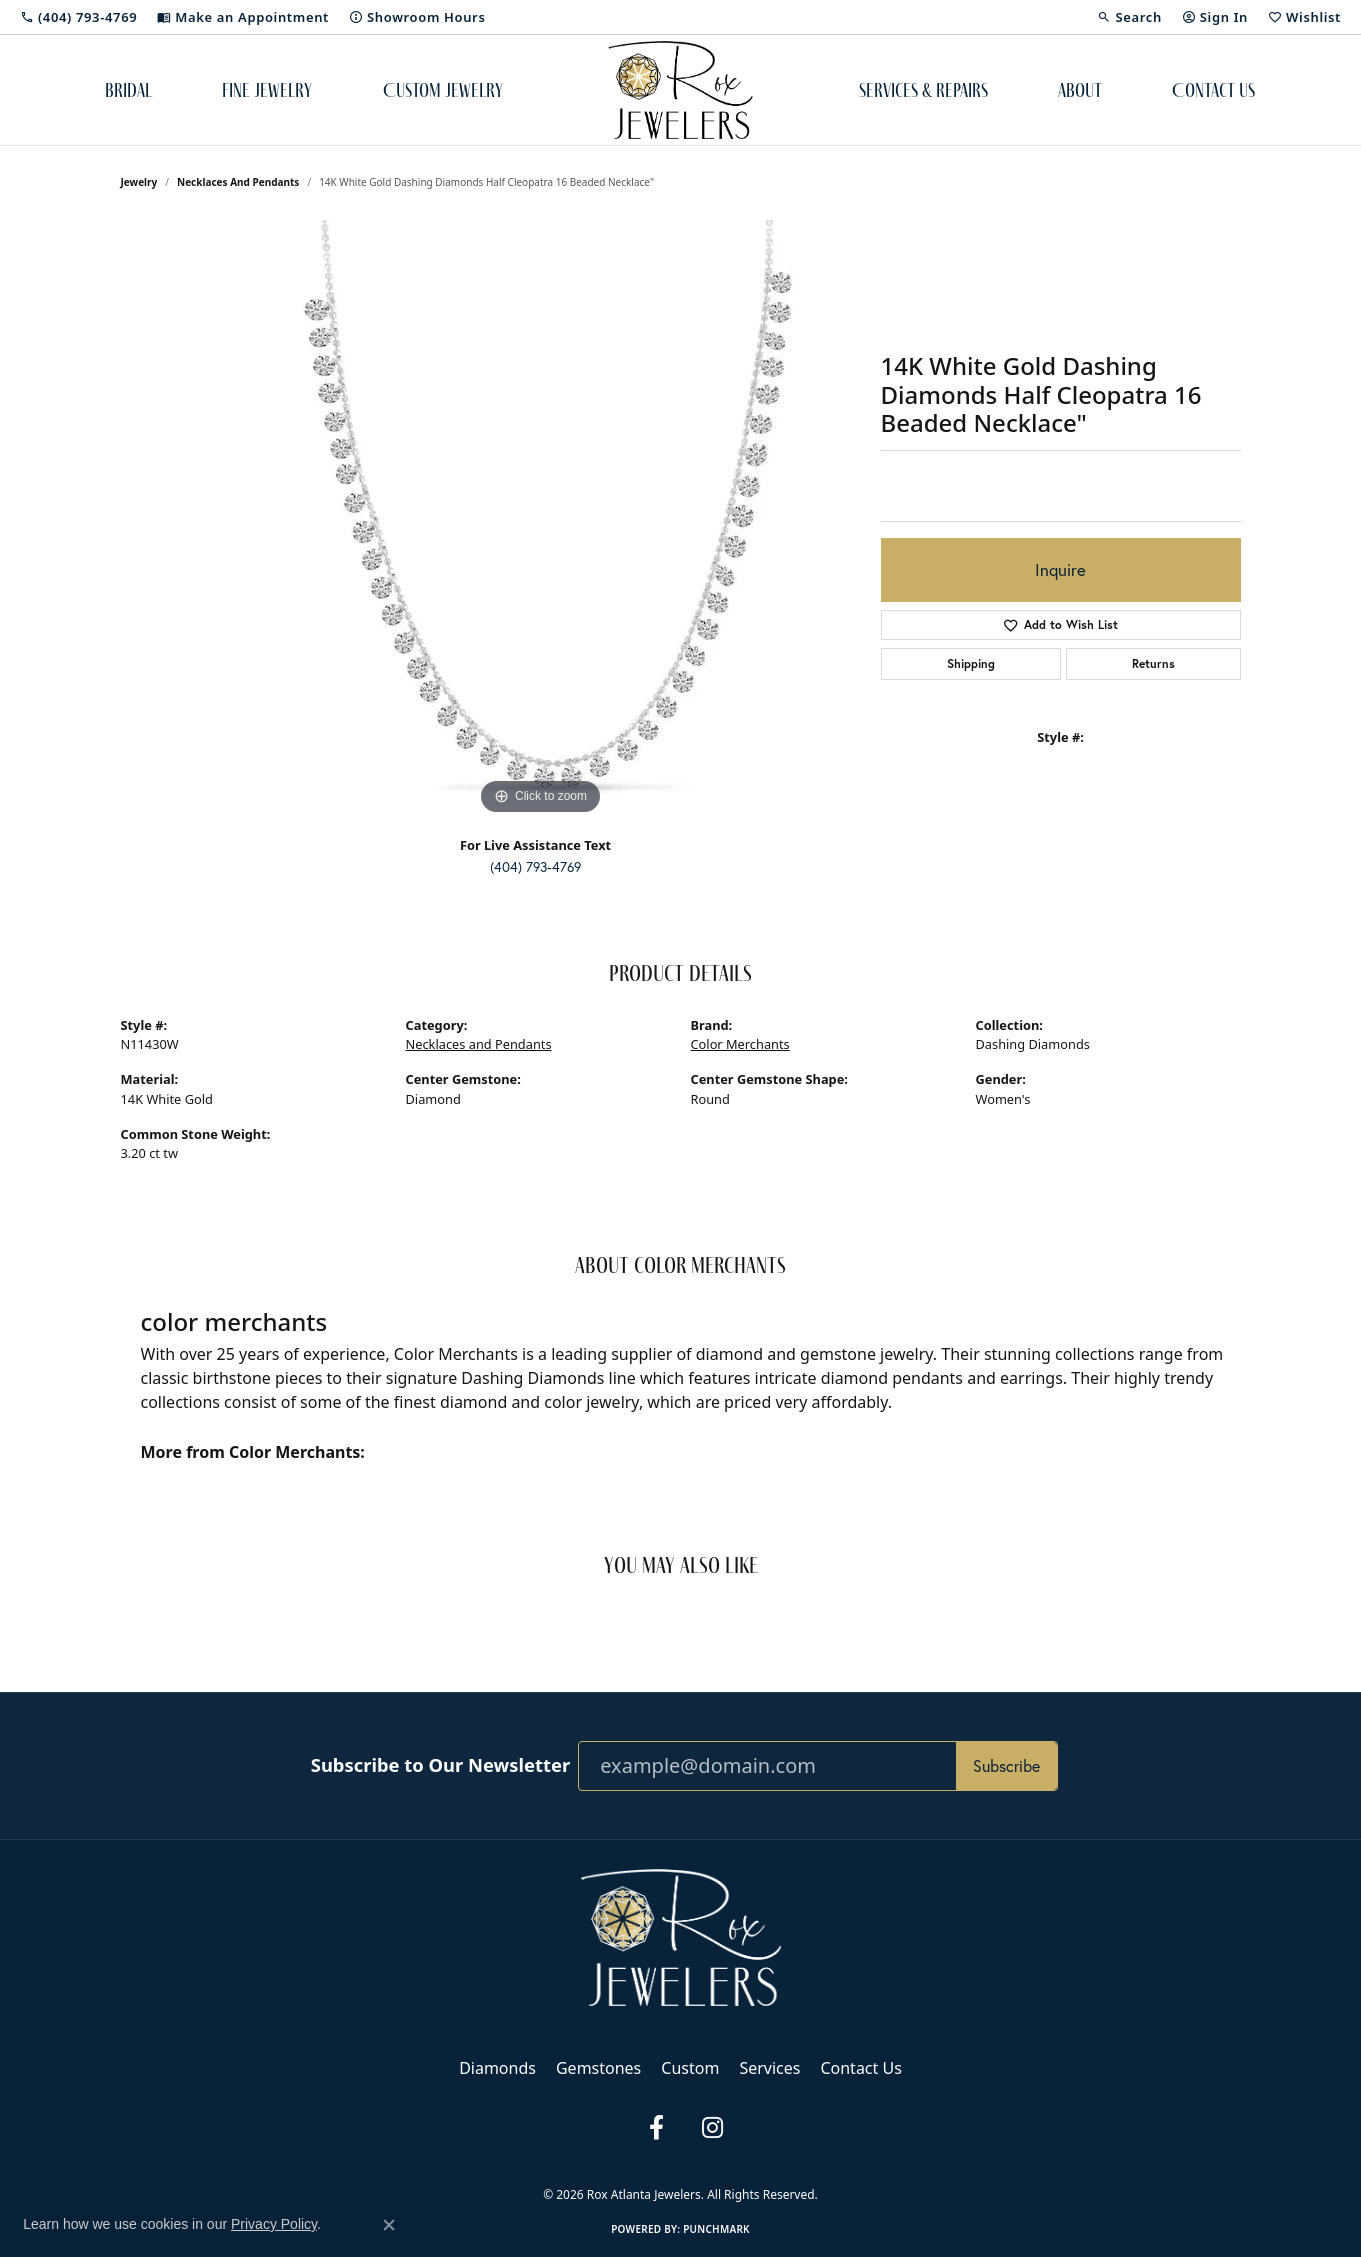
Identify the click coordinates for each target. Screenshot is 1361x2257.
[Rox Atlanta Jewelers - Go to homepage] (681, 1936)
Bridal (128, 90)
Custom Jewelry (443, 90)
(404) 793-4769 (535, 867)
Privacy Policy (554, 2161)
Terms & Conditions (656, 2161)
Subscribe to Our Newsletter (440, 1765)
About (1080, 90)
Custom (690, 2068)
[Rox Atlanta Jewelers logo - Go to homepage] (680, 90)
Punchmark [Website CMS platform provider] (716, 2229)
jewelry (139, 182)
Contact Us (1213, 90)
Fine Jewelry (267, 90)
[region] (541, 520)
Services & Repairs (923, 90)
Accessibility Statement (782, 2161)
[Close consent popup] (389, 2225)
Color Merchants (740, 1044)
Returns (1153, 663)
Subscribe (1006, 1766)
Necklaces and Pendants (238, 182)
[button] (1129, 17)
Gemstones (598, 2068)
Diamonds (497, 2068)
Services (769, 2068)
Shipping (971, 663)
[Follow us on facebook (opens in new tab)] (657, 2128)
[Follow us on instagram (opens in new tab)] (713, 2128)
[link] (78, 17)
